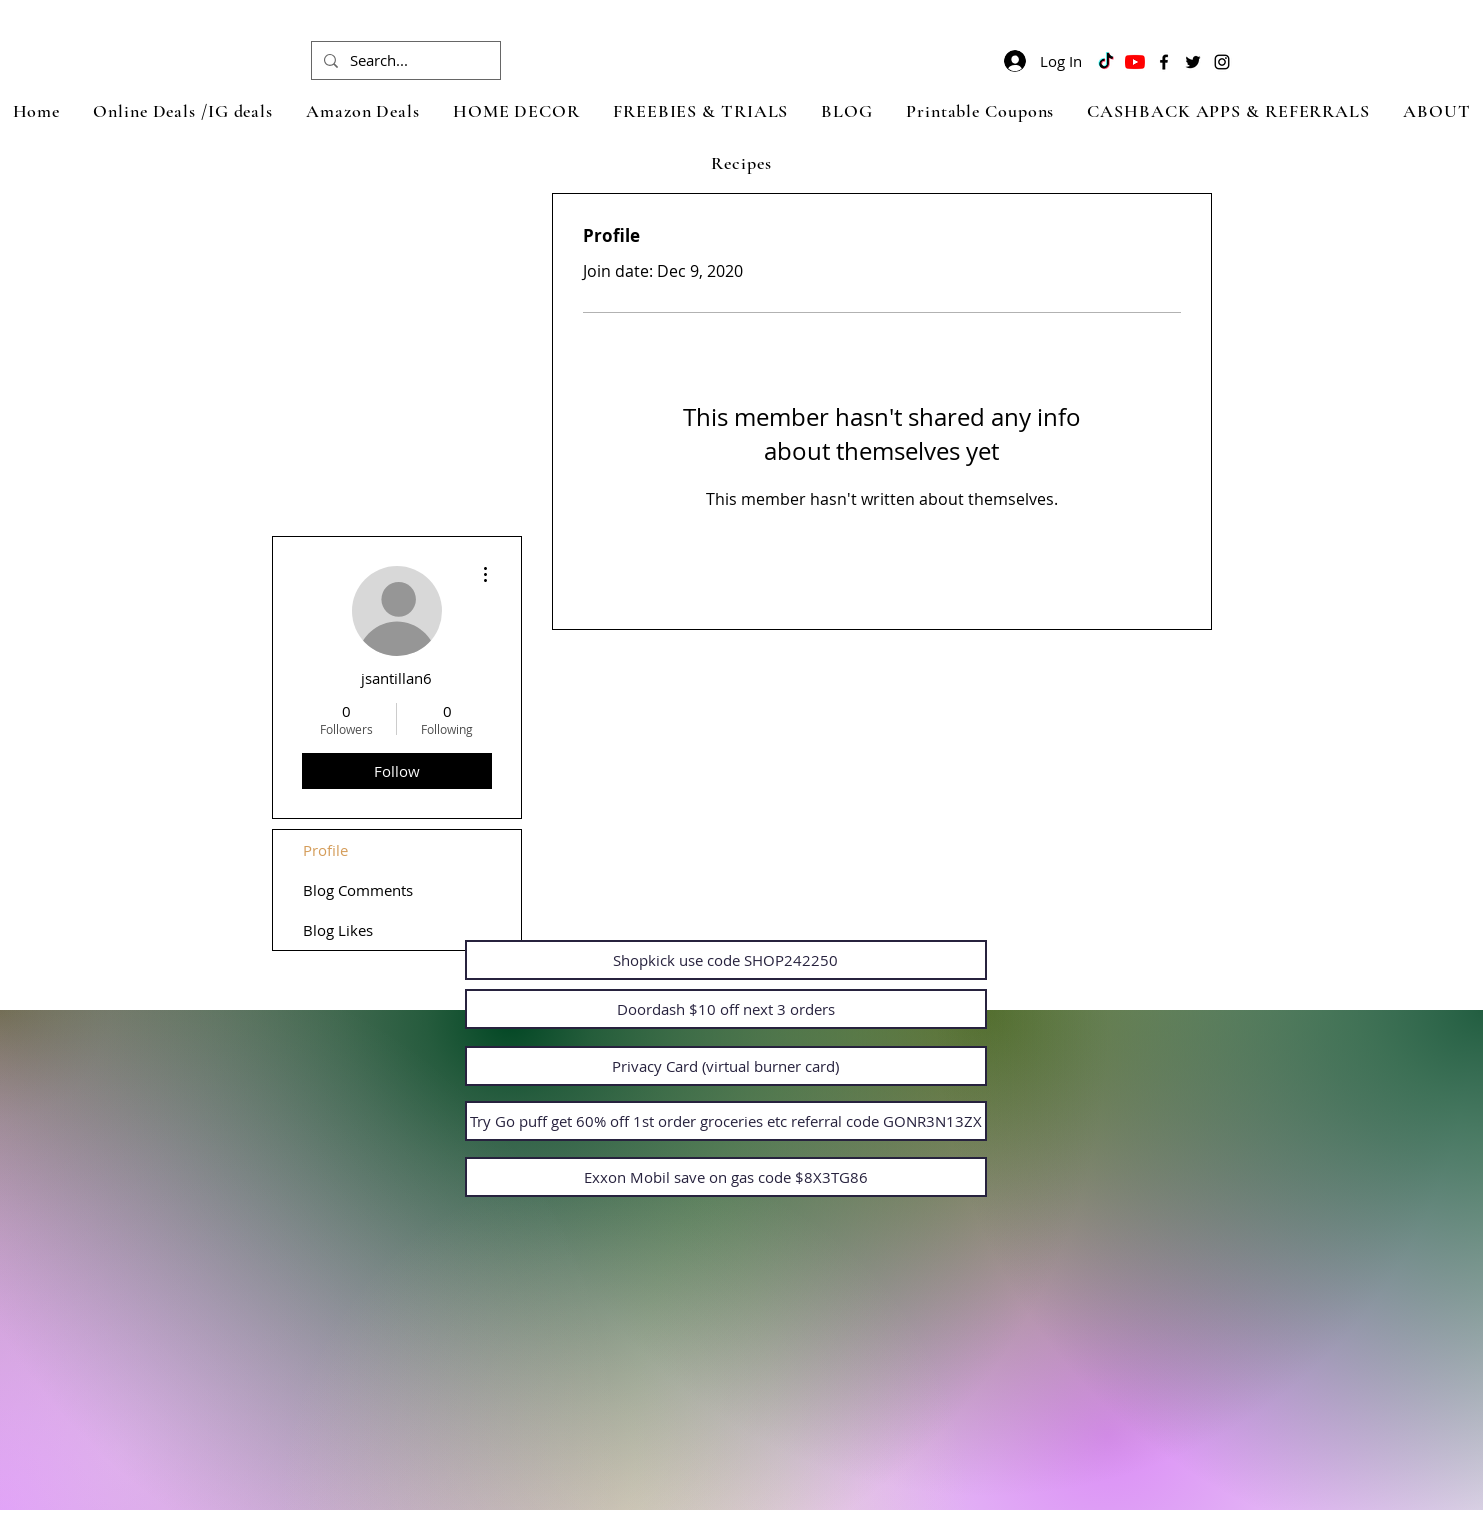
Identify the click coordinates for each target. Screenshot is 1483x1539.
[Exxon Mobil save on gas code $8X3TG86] (726, 1177)
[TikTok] (1106, 62)
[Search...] (404, 60)
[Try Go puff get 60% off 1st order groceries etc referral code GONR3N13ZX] (726, 1121)
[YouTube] (1135, 62)
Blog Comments (358, 890)
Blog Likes (338, 930)
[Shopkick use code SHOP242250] (726, 960)
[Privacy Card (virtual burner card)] (726, 1066)
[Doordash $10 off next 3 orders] (726, 1009)
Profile (325, 850)
